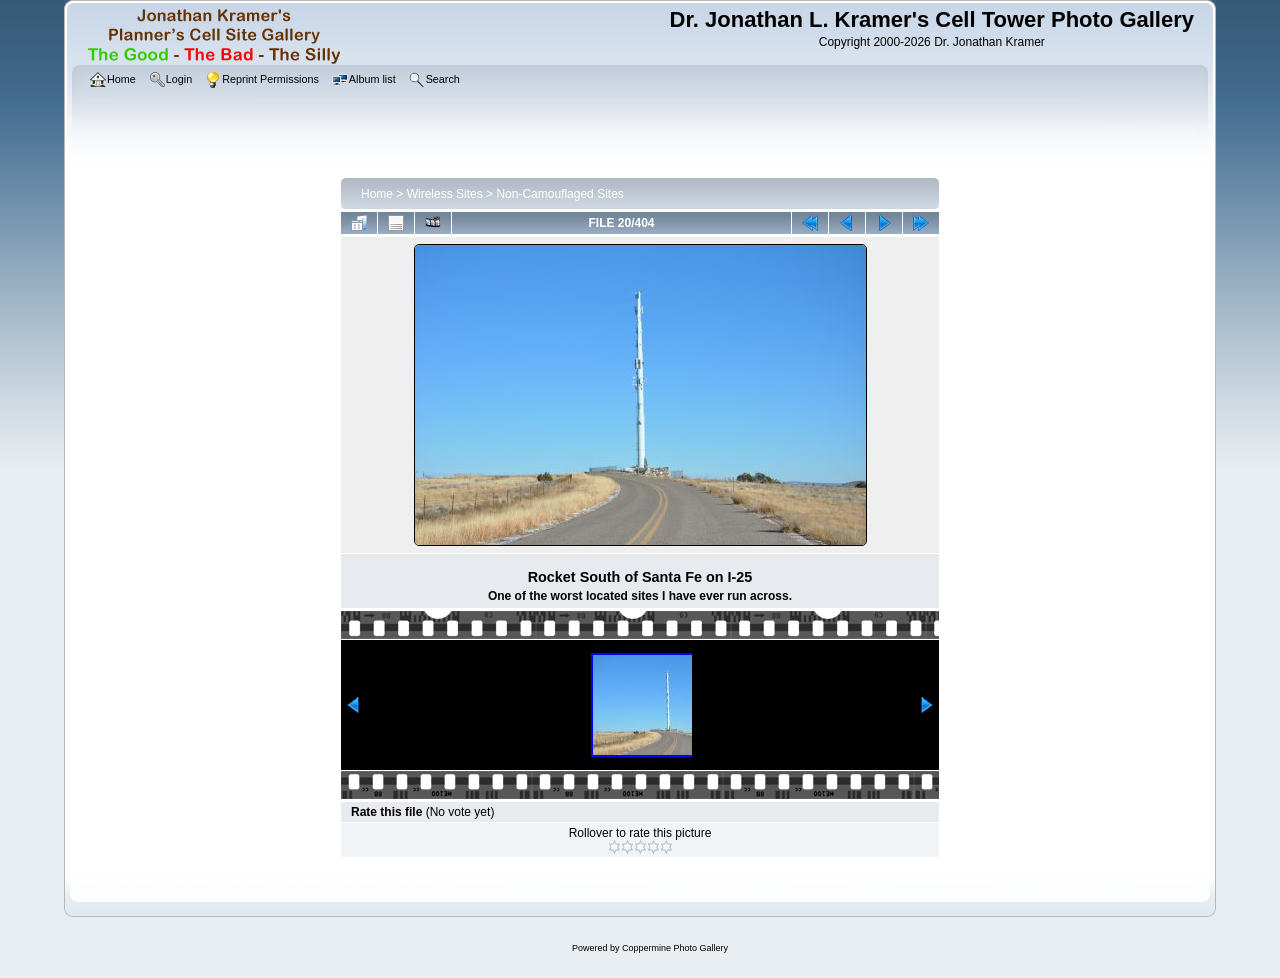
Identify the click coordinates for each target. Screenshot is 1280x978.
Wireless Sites (445, 194)
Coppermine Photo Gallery (675, 948)
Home (377, 194)
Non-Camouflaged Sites (559, 194)
